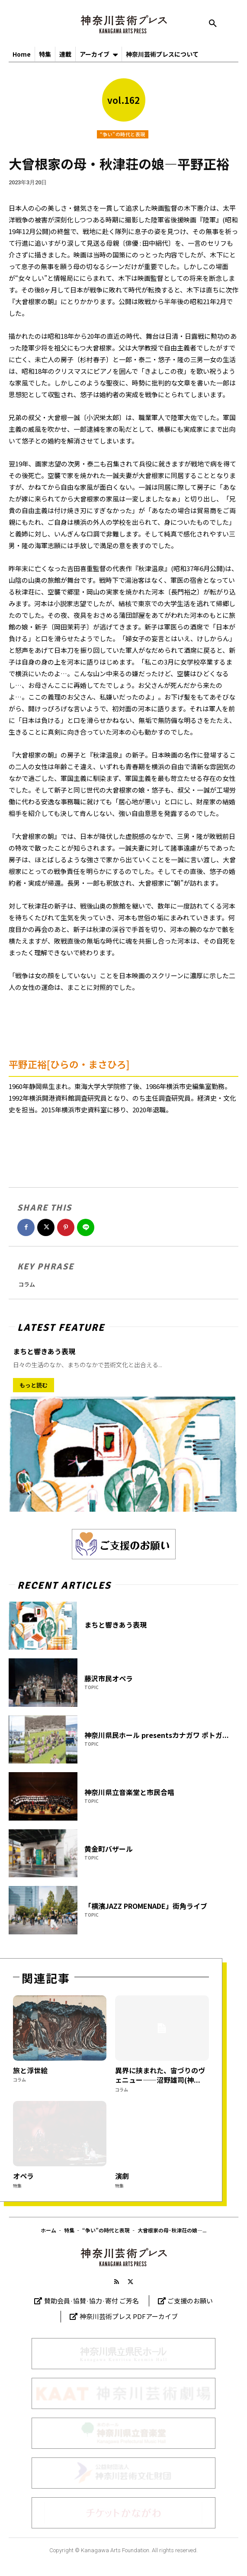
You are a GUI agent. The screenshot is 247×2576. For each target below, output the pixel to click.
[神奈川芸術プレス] (123, 24)
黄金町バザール (108, 1849)
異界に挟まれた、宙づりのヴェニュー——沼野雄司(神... (160, 2075)
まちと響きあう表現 (44, 1351)
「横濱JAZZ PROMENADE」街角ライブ (145, 1906)
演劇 (122, 2176)
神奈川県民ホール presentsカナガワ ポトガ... (156, 1735)
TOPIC (91, 1686)
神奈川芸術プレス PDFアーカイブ (129, 2316)
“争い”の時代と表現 (122, 134)
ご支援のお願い (190, 2300)
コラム (26, 1284)
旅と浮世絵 (30, 2070)
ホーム (48, 2230)
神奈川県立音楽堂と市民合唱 (129, 1792)
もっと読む (33, 1385)
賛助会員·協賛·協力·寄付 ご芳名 (91, 2300)
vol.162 (123, 99)
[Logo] (123, 2257)
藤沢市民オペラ (108, 1678)
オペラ (23, 2176)
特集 (17, 2186)
